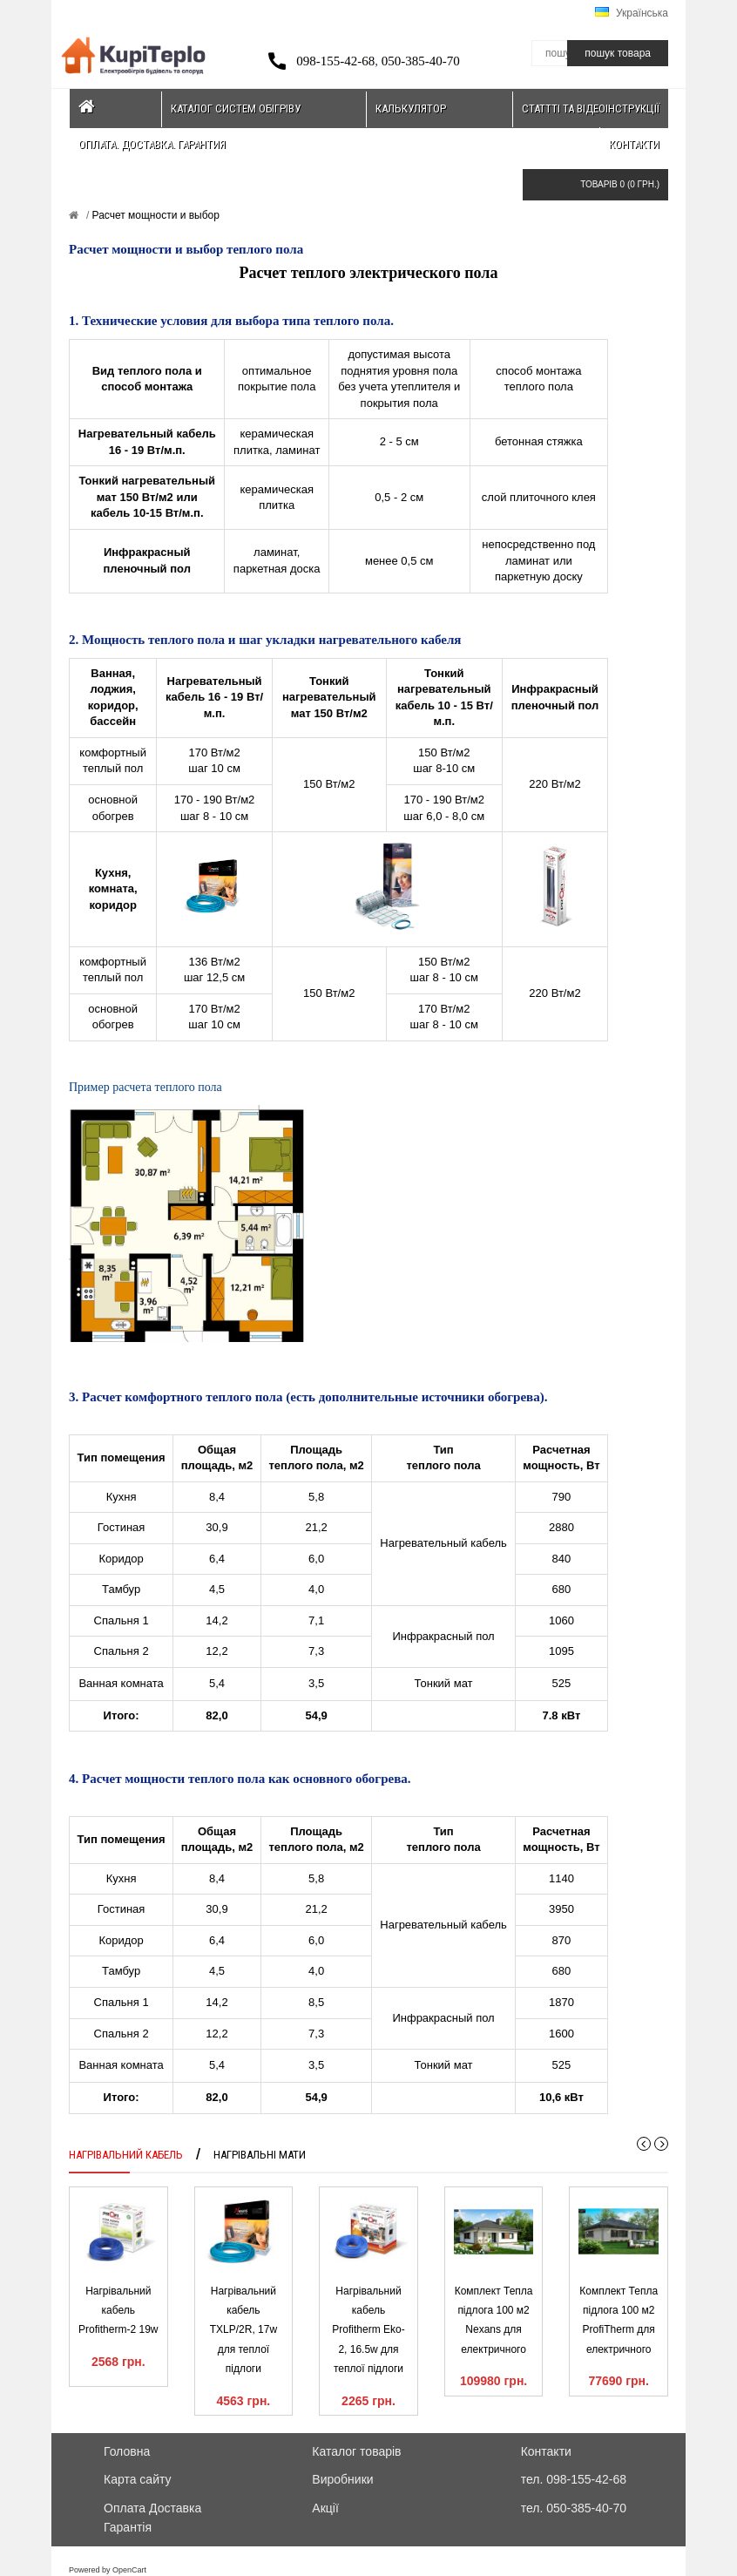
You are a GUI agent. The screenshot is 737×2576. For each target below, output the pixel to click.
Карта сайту (138, 2479)
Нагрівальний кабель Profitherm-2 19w (118, 2310)
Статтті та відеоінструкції (590, 108)
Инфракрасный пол (443, 1636)
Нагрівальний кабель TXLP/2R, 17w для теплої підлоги (243, 2330)
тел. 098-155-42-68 (573, 2479)
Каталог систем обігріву (236, 108)
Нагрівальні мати (259, 2154)
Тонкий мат (444, 1683)
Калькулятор (410, 108)
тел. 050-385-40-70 (573, 2508)
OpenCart (129, 2570)
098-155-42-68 (335, 61)
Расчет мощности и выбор (154, 215)
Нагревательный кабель (443, 1542)
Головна (127, 2451)
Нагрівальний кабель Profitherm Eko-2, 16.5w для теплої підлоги (368, 2330)
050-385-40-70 (421, 61)
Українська (631, 13)
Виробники (342, 2479)
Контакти (634, 144)
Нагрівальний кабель (126, 2154)
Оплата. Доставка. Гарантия (152, 144)
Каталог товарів (356, 2451)
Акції (325, 2508)
